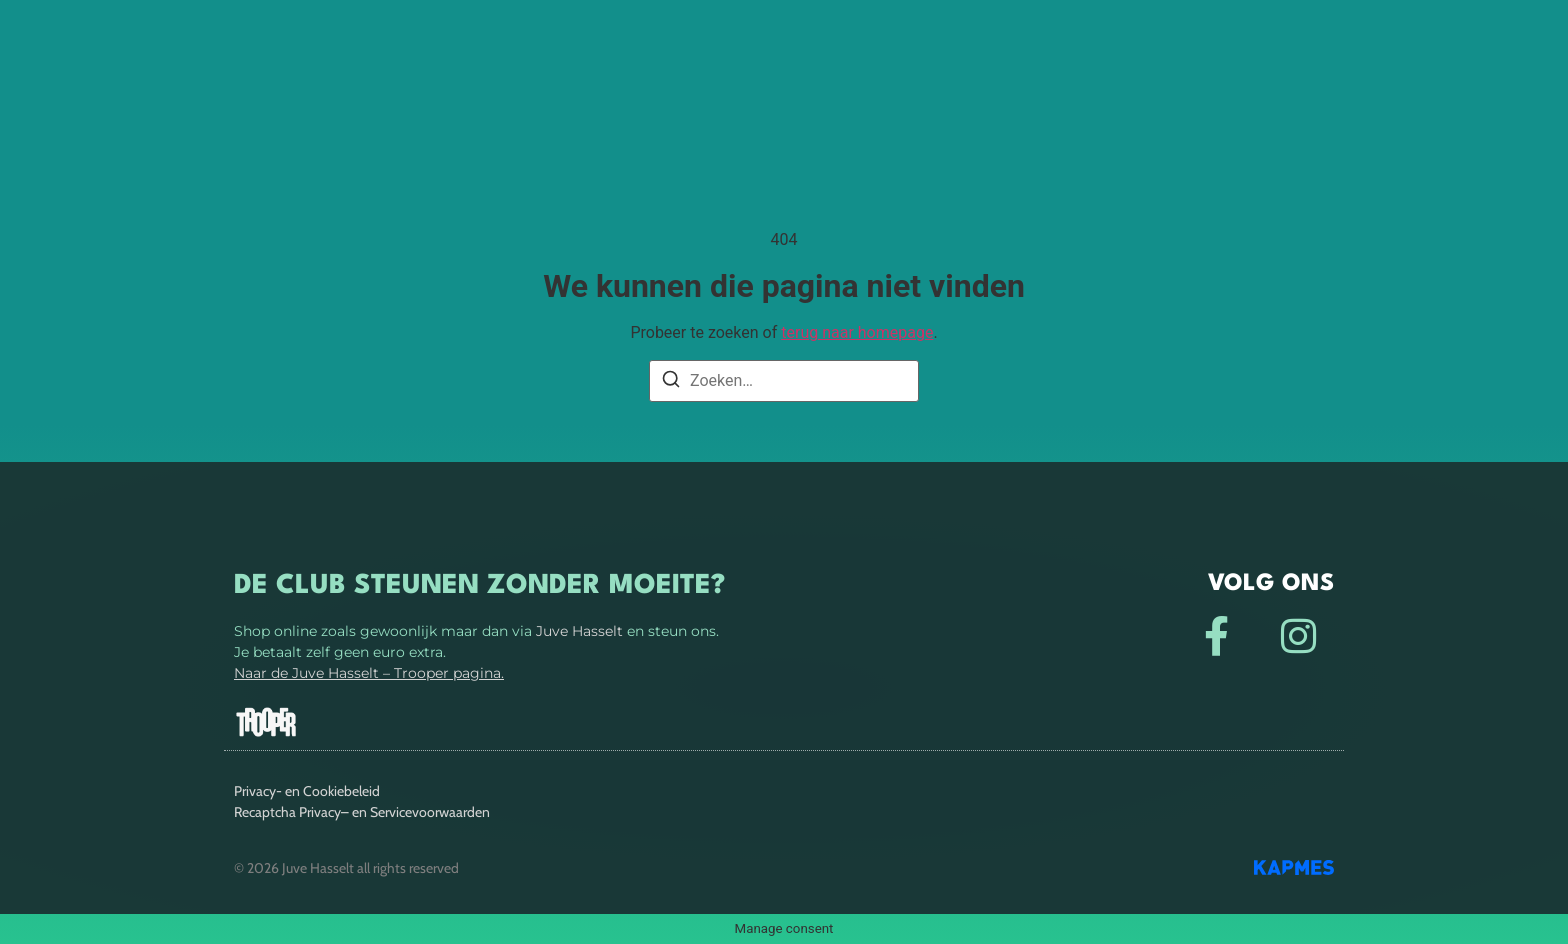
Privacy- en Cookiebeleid (307, 791)
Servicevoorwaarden (430, 812)
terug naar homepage (857, 332)
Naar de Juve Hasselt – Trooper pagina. (369, 673)
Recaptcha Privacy (287, 812)
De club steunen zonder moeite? (479, 586)
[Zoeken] (671, 382)
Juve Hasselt (579, 631)
